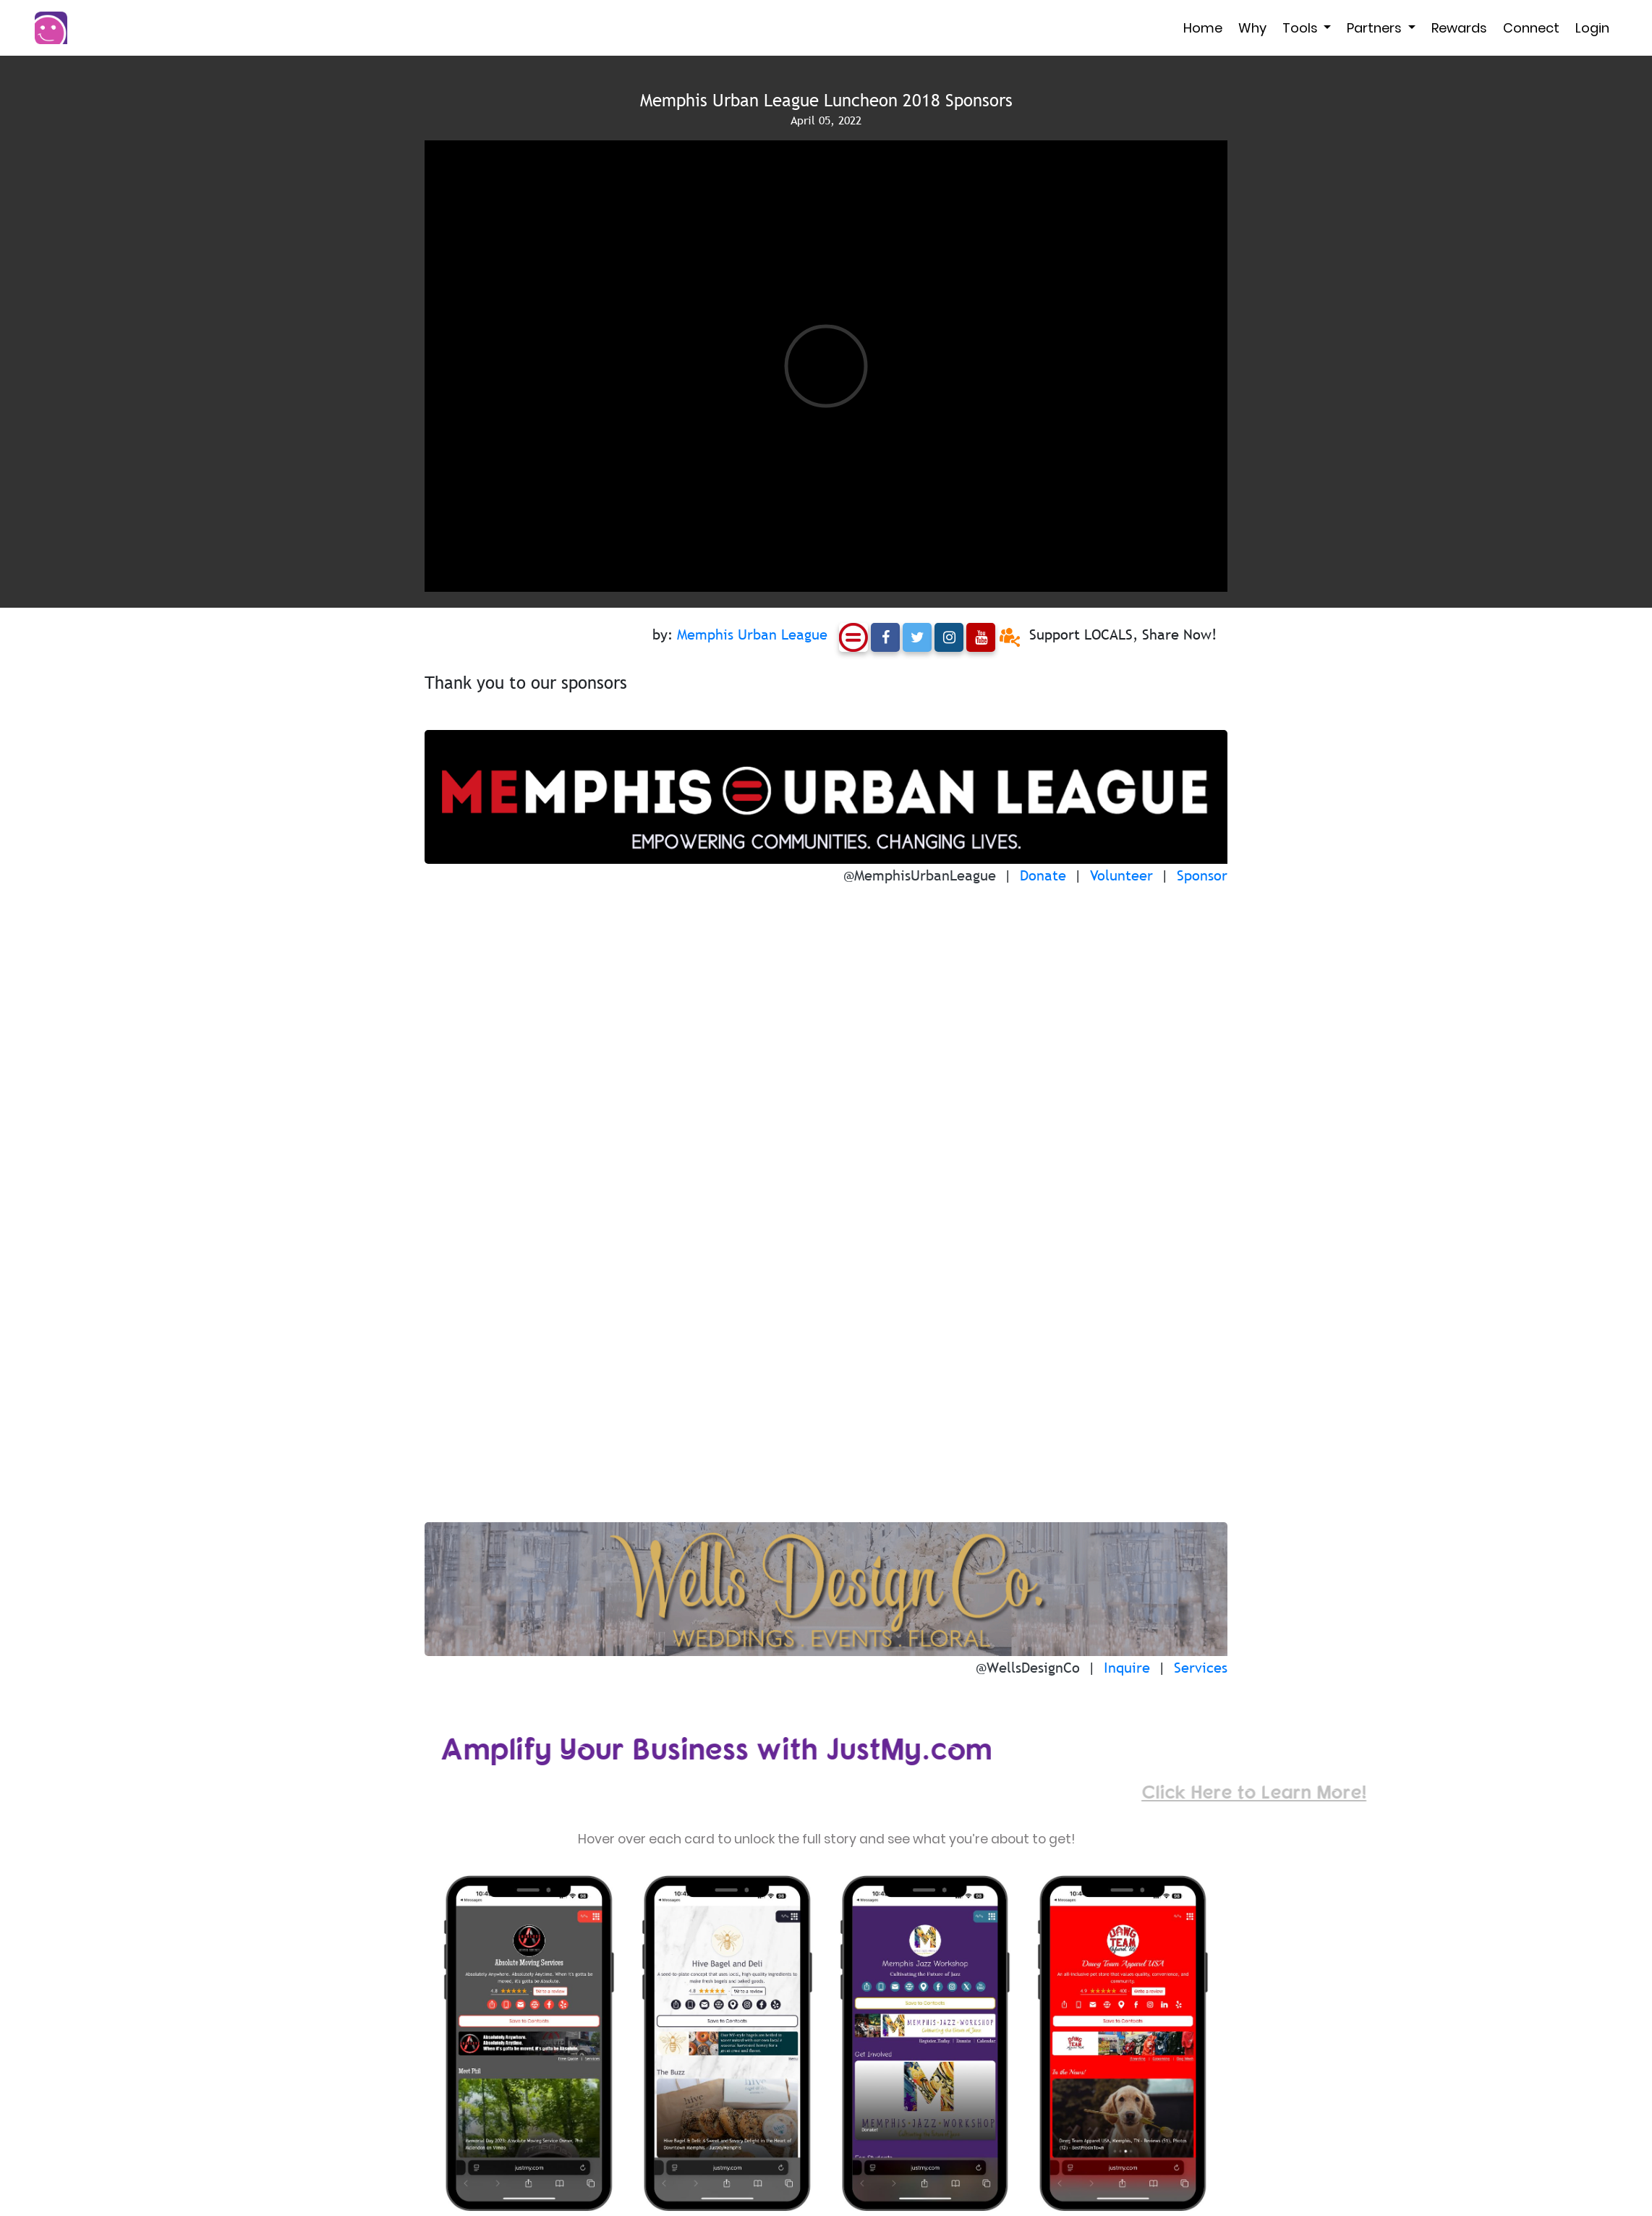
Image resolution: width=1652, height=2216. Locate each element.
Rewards (1459, 28)
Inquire (1127, 1667)
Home (1202, 28)
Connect (1531, 28)
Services (1200, 1667)
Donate (1043, 875)
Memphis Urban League (752, 634)
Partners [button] (1376, 28)
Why (1252, 28)
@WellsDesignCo (1028, 1667)
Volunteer (1121, 875)
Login (1592, 28)
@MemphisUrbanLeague (919, 875)
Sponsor (1202, 875)
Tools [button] (1301, 28)
